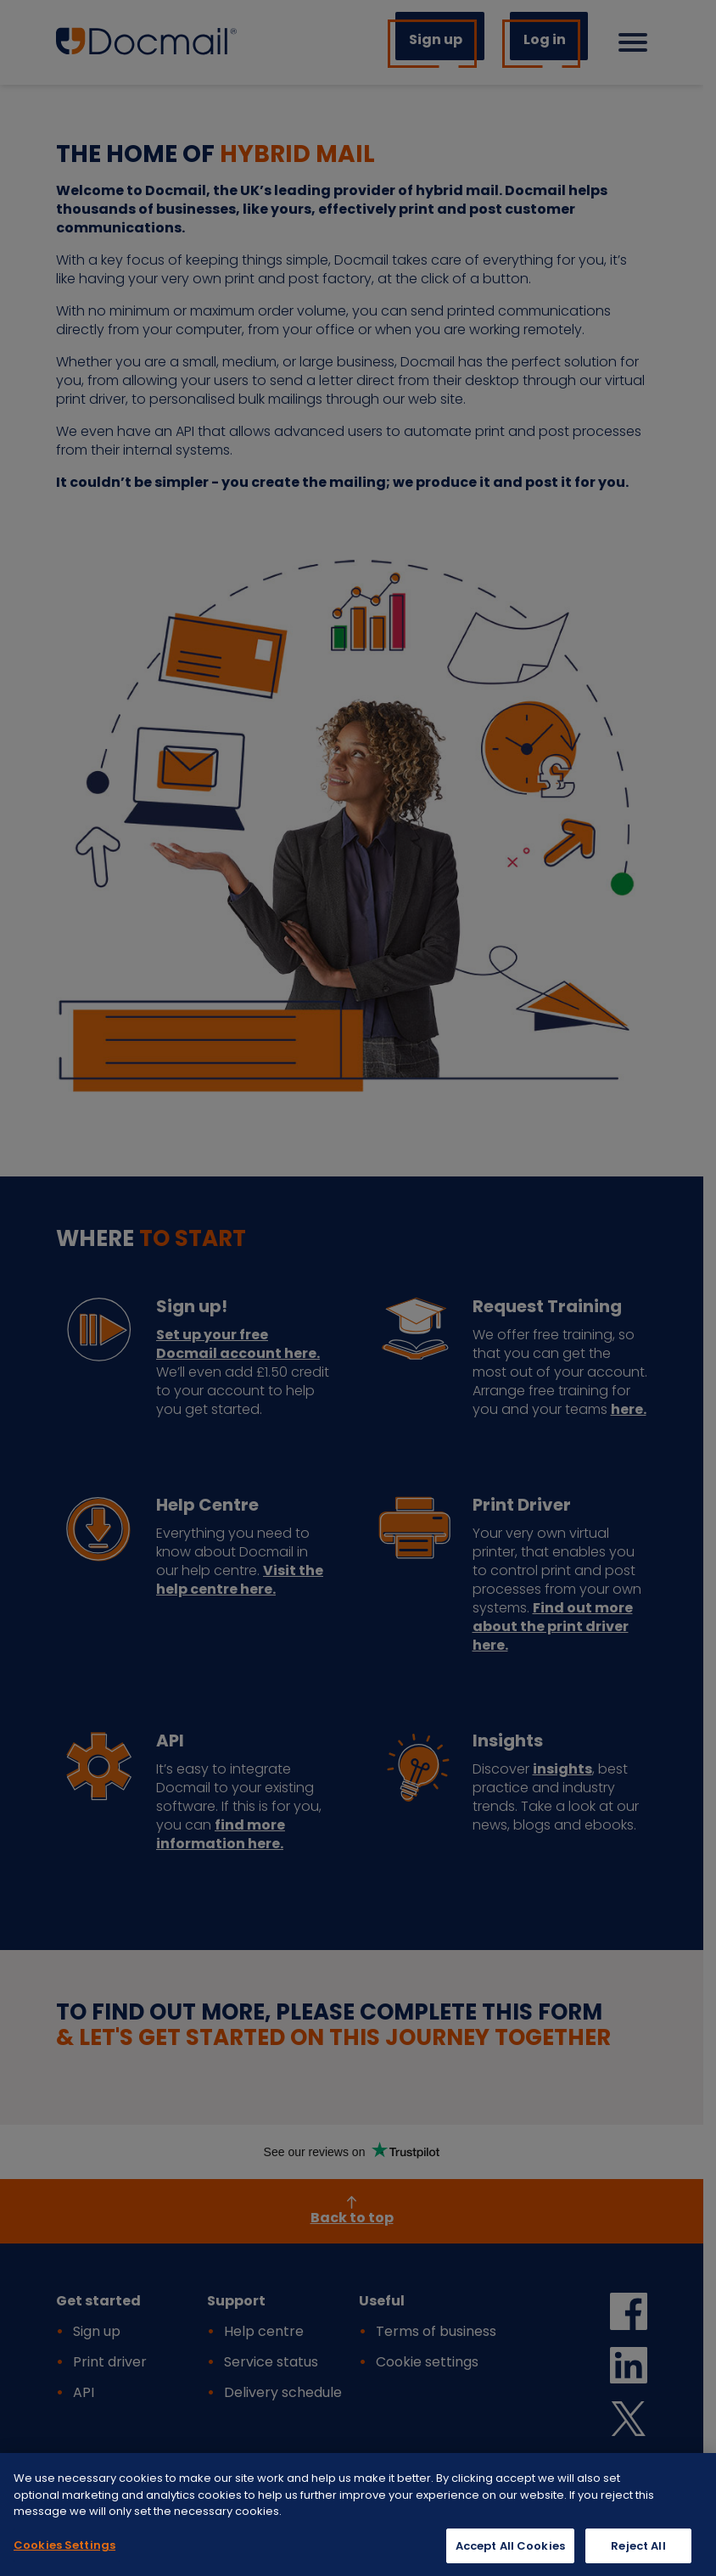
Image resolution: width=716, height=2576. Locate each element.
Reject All (638, 2554)
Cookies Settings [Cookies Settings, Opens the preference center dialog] (64, 2553)
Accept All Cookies (510, 2554)
